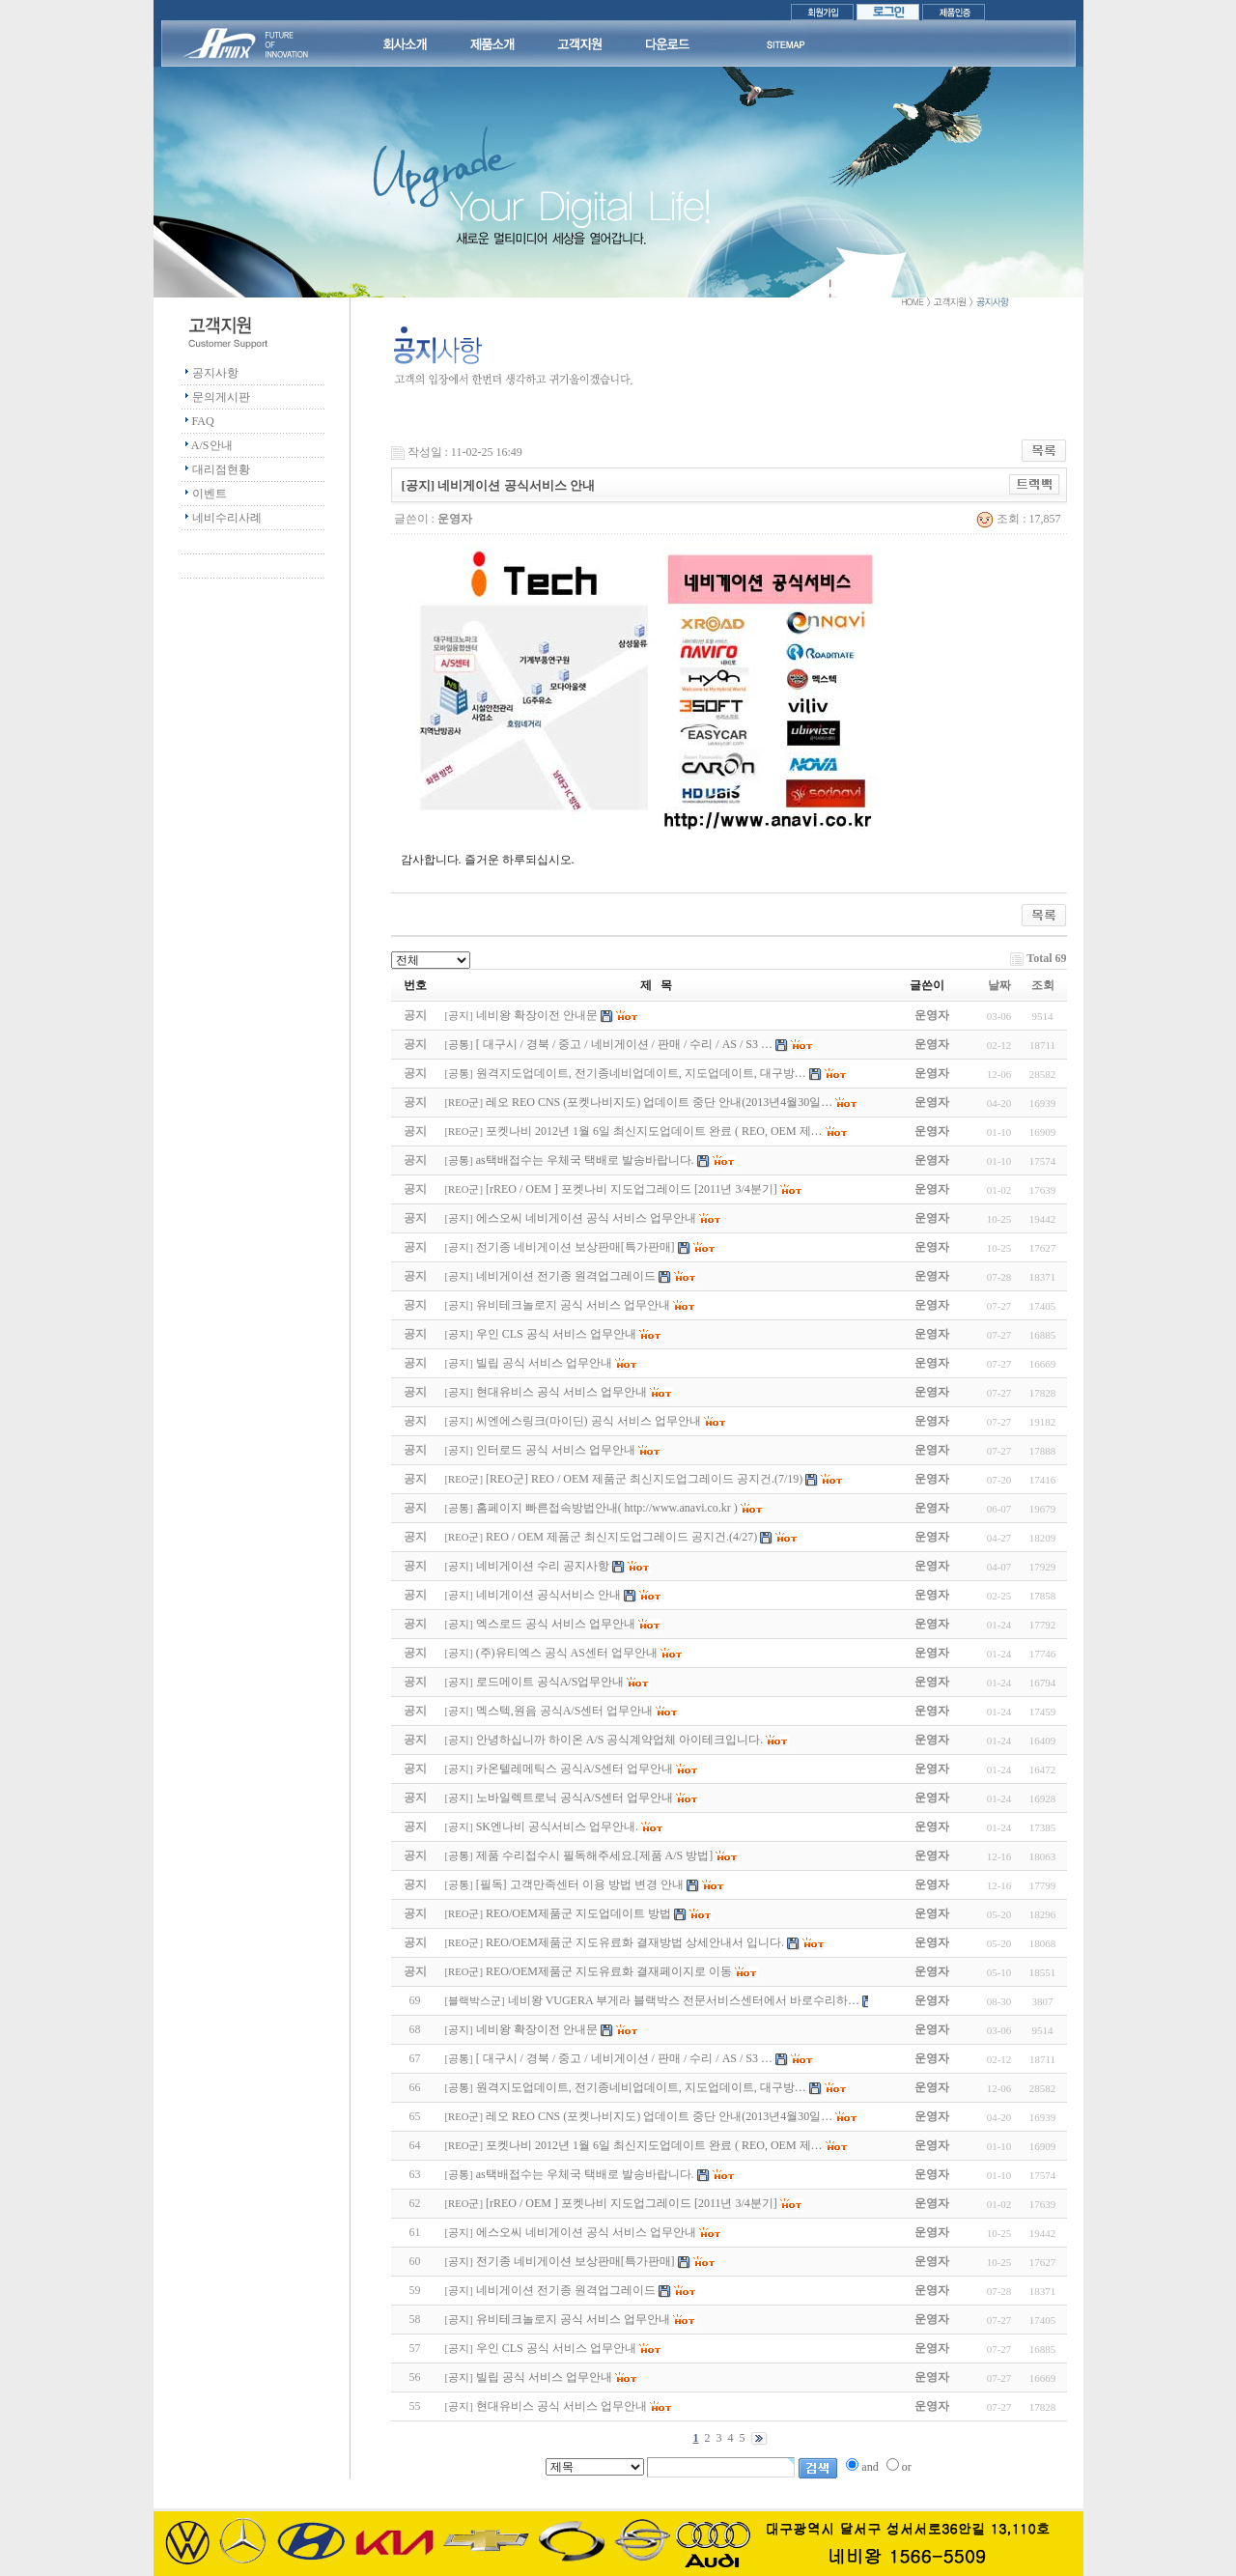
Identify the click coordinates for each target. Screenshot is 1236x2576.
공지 (458, 1015)
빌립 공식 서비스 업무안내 (544, 2377)
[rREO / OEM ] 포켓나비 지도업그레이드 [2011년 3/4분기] (631, 2203)
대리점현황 (221, 469)
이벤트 (209, 493)
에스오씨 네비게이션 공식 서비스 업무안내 (586, 2232)
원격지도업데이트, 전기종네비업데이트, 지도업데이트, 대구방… (641, 2087)
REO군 (463, 1102)
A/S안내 (212, 445)
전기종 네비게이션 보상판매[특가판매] (575, 2261)
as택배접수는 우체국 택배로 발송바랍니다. (585, 2174)
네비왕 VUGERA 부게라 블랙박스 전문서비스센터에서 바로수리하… (683, 2000)
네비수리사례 (227, 517)
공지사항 (215, 373)
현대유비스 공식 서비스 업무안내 (561, 2406)
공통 (458, 1044)
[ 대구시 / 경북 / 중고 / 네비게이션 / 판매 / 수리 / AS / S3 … (624, 2058)
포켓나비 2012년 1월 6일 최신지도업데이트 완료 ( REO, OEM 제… (654, 2145)
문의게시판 (221, 397)
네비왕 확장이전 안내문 (537, 2029)
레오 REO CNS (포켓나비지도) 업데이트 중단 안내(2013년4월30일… (659, 2116)
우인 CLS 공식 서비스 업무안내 (556, 2348)
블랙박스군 (474, 2001)
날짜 (999, 985)
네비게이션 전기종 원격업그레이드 (566, 2290)
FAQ (203, 421)
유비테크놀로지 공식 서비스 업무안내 (573, 2319)
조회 (1042, 985)
